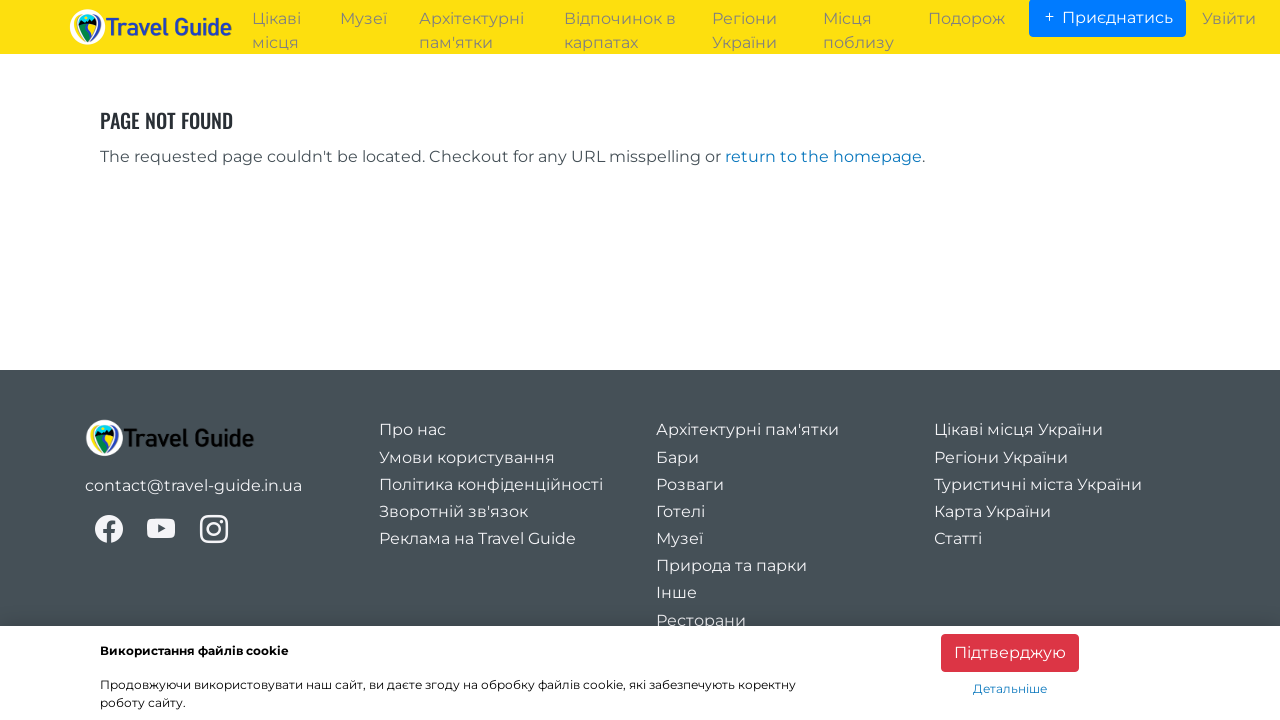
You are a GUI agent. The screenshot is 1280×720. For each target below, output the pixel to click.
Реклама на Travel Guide (477, 538)
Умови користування (467, 457)
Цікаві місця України (1018, 429)
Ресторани (701, 620)
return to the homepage (823, 156)
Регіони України (1001, 457)
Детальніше (1010, 688)
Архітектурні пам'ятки (747, 429)
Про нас (412, 429)
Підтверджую (1010, 652)
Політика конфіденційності (491, 484)
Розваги (690, 484)
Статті (958, 538)
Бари (677, 457)
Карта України (992, 511)
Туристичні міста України (1038, 484)
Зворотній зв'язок (453, 511)
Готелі (680, 511)
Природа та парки (731, 565)
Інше (676, 592)
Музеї (679, 538)
